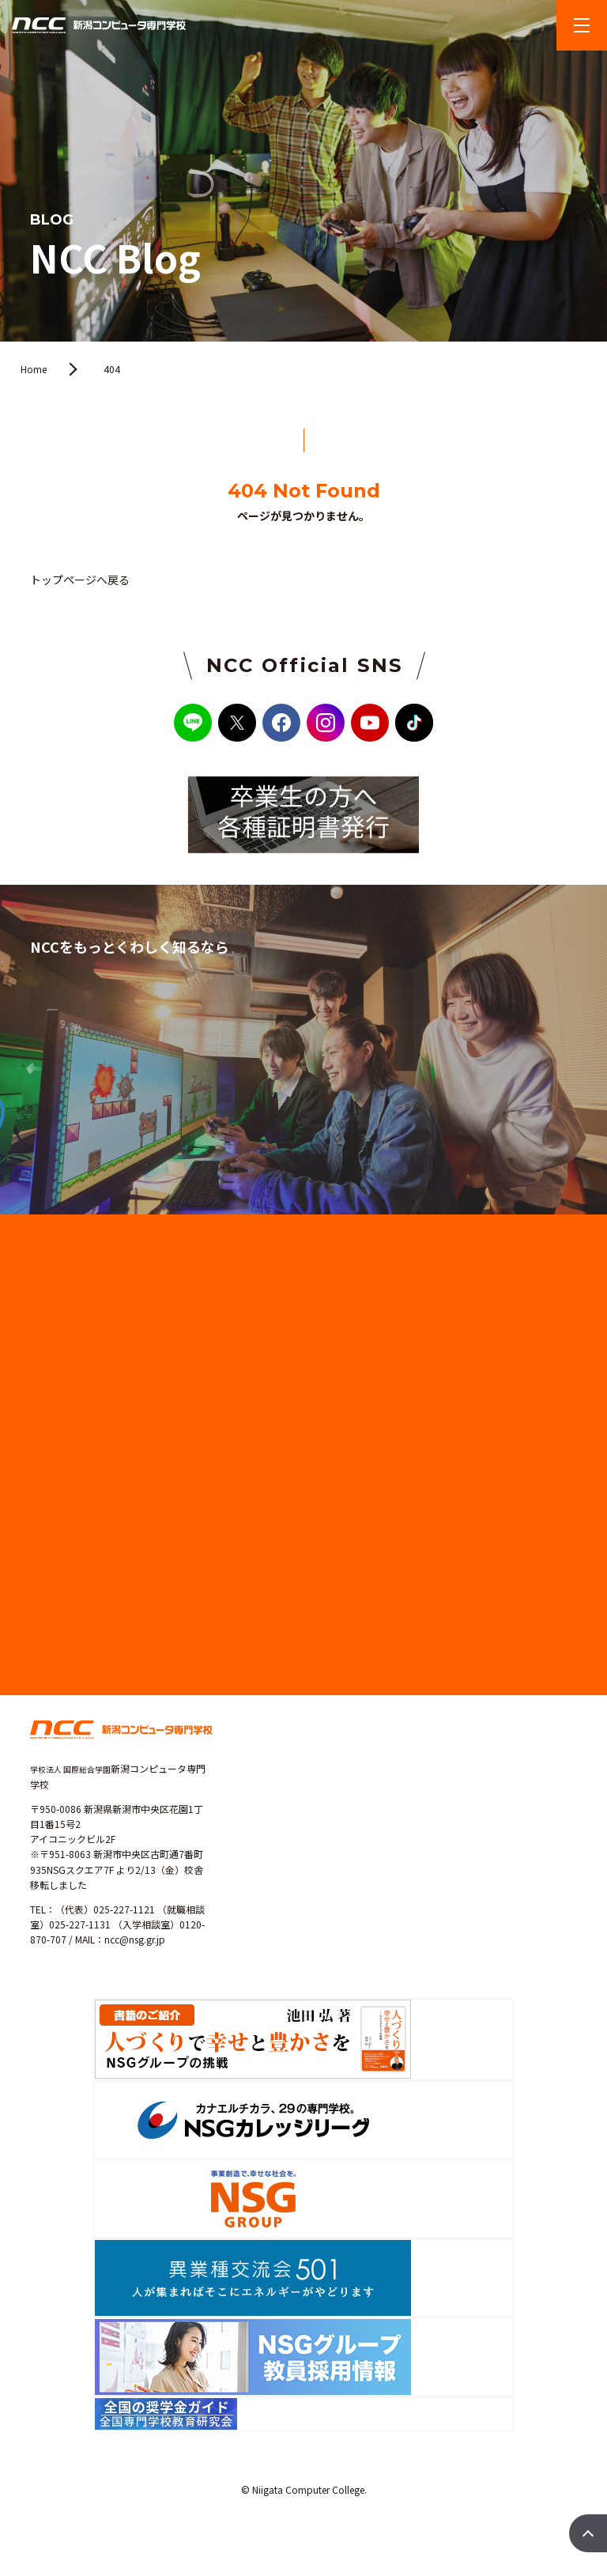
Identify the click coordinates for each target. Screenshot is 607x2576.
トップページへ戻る (80, 579)
